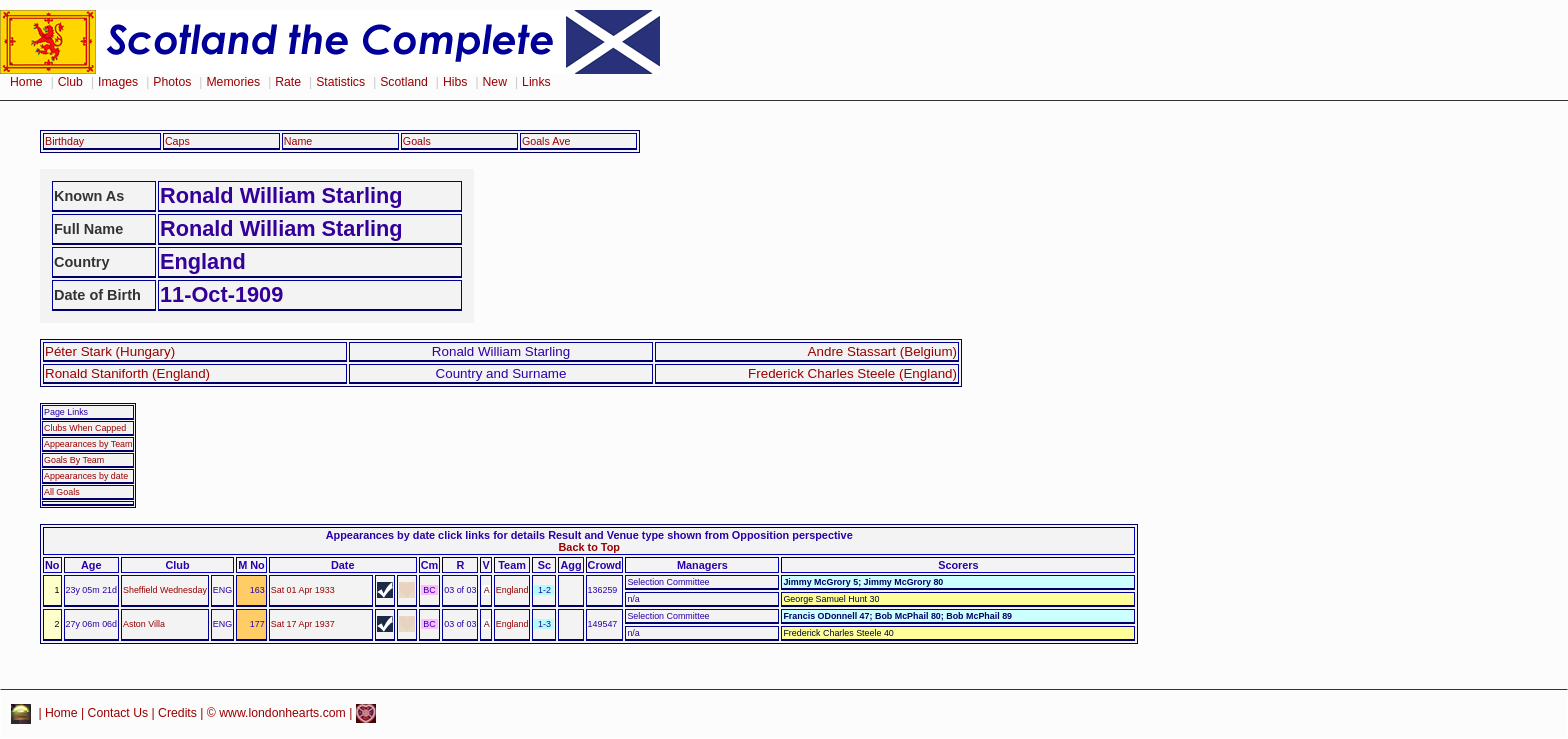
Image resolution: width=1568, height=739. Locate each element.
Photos (172, 82)
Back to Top (588, 547)
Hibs (455, 82)
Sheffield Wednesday (165, 590)
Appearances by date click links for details (435, 535)
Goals (417, 141)
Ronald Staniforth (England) (127, 373)
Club (70, 82)
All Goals (62, 492)
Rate (288, 82)
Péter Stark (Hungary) (110, 351)
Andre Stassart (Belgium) (882, 351)
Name (298, 141)
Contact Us (118, 713)
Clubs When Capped (85, 428)
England (512, 590)
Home (26, 82)
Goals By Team (74, 460)
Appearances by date (86, 476)
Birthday (64, 141)
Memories (233, 82)
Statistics (340, 82)
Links (536, 82)
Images (118, 82)
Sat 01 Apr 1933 (303, 590)
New (495, 82)
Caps (177, 141)
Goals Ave (546, 141)
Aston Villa (144, 624)
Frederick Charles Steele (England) (852, 373)
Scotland (404, 82)
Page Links (66, 412)
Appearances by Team (88, 444)
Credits (177, 713)
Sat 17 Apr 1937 (303, 624)
